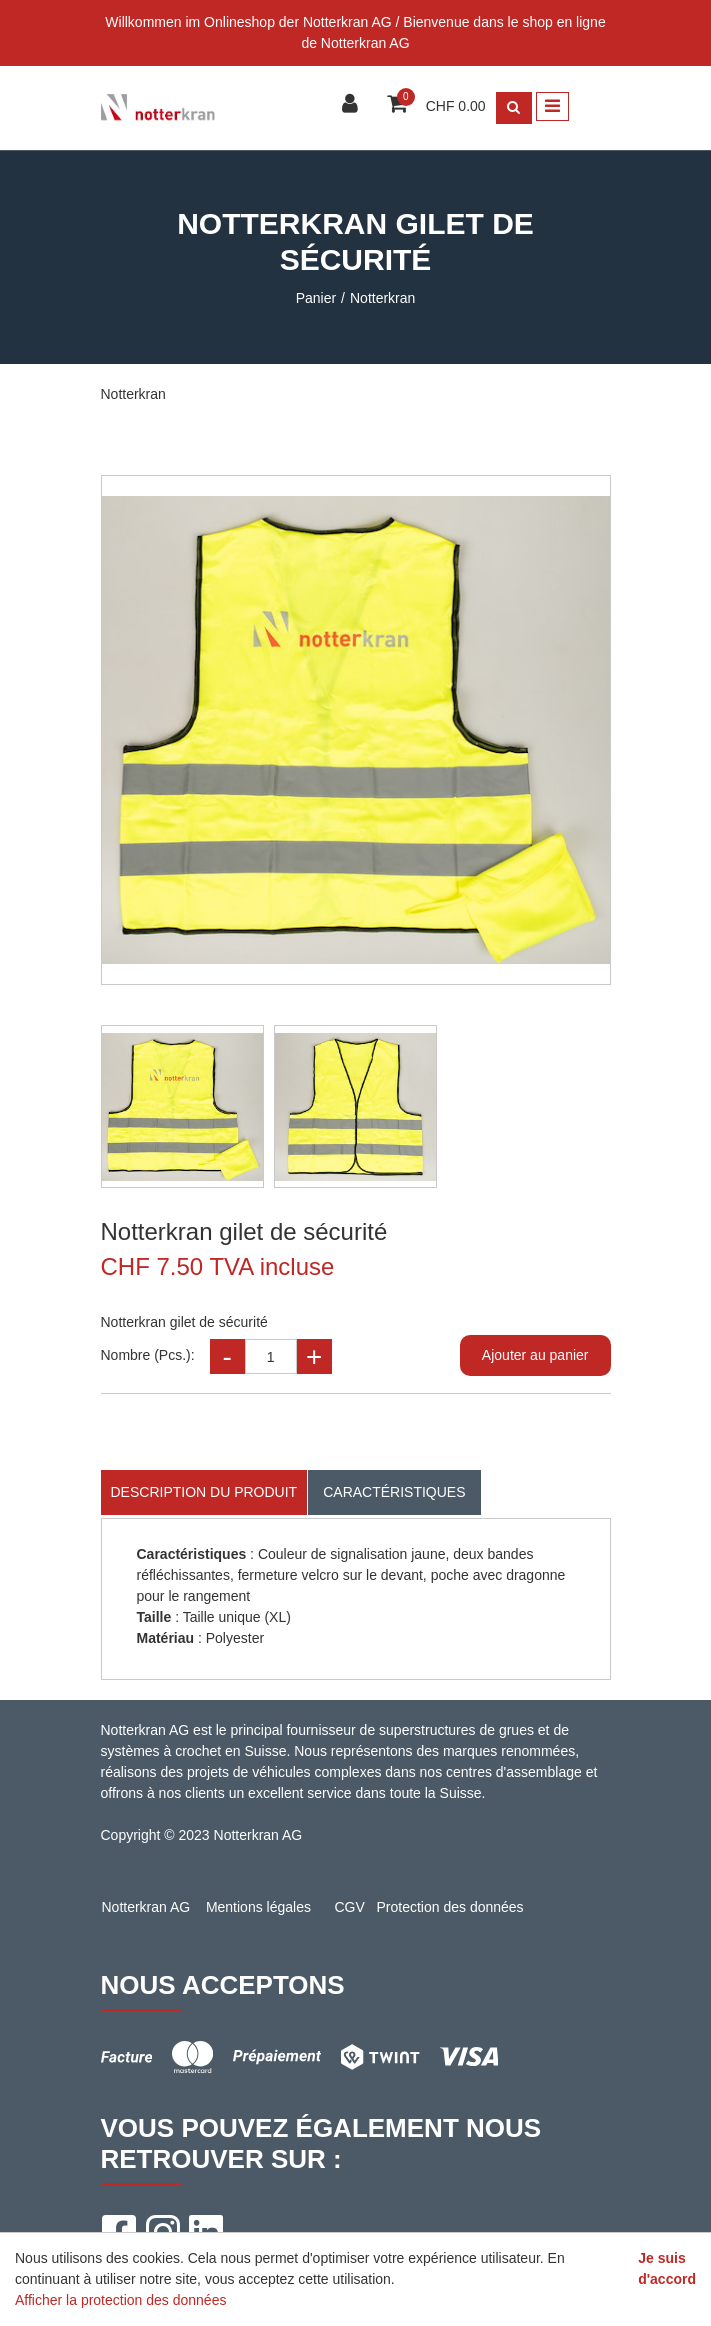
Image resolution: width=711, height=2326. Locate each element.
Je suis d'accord (667, 2268)
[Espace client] (352, 105)
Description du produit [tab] (204, 1492)
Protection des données (450, 1907)
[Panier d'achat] (399, 105)
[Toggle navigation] (552, 107)
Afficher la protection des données (120, 2300)
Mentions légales (258, 1907)
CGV (349, 1907)
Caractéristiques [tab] (394, 1492)
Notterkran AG (146, 1907)
